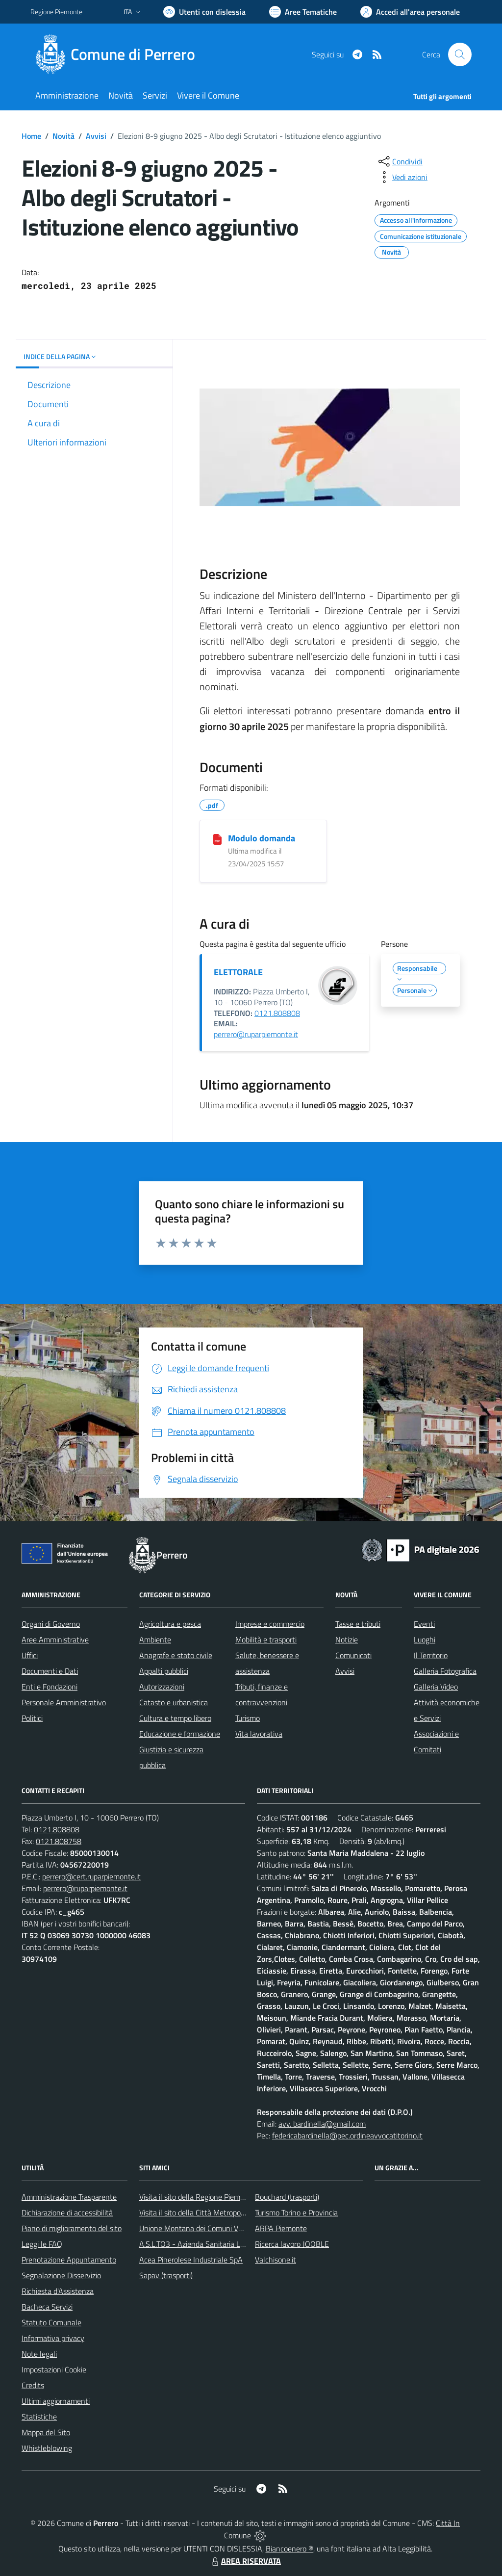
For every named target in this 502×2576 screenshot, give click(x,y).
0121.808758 (58, 1841)
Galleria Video (436, 1686)
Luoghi (424, 1639)
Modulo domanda (261, 838)
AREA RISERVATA (245, 2561)
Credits (33, 2385)
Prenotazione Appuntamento (69, 2259)
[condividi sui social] (400, 161)
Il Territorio (431, 1655)
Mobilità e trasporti (266, 1639)
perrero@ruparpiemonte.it (256, 1034)
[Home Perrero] (118, 54)
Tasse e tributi (357, 1624)
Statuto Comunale (51, 2322)
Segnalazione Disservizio (61, 2275)
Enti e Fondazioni (49, 1686)
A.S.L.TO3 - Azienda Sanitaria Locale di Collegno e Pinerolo (234, 2244)
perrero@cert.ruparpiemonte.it (91, 1876)
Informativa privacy (53, 2338)
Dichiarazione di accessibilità (67, 2212)
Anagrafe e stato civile (175, 1655)
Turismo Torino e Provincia (296, 2212)
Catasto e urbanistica (173, 1702)
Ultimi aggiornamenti (56, 2401)
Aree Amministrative (55, 1639)
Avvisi (96, 136)
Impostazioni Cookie (54, 2369)
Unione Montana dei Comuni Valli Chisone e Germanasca (231, 2228)
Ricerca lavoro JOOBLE (292, 2244)
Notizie (346, 1639)
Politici (32, 1718)
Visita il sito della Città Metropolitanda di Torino (215, 2212)
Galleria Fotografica (445, 1671)
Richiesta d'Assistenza (58, 2291)
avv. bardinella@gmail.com (322, 2124)
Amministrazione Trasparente (69, 2197)
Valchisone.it (275, 2259)
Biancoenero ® (289, 2548)
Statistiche (39, 2416)
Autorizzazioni (161, 1686)
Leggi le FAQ (42, 2244)
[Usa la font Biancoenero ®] (204, 12)
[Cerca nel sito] (460, 54)
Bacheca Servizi (47, 2307)
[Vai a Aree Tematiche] (303, 12)
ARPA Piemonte (281, 2228)
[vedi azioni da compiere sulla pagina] (402, 177)
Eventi (424, 1624)
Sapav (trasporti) (166, 2275)
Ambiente (155, 1639)
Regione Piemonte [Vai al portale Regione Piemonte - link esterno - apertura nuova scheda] (56, 11)
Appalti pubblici (163, 1671)
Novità (63, 136)
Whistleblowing (47, 2448)
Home (31, 136)
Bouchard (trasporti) (287, 2197)
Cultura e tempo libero (175, 1718)
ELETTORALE (238, 972)
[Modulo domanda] (217, 839)
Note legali (39, 2354)
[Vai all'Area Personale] (410, 12)
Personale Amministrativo (64, 1702)
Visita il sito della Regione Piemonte (197, 2197)
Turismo (247, 1718)
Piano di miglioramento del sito (72, 2228)
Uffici (30, 1655)
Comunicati (353, 1655)
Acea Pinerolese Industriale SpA (191, 2259)
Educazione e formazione (179, 1734)
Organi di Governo (51, 1624)
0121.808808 (277, 1013)
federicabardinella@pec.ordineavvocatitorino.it (347, 2135)
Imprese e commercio (269, 1624)
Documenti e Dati (50, 1671)
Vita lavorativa (258, 1734)
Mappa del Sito (46, 2432)
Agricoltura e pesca (170, 1624)
